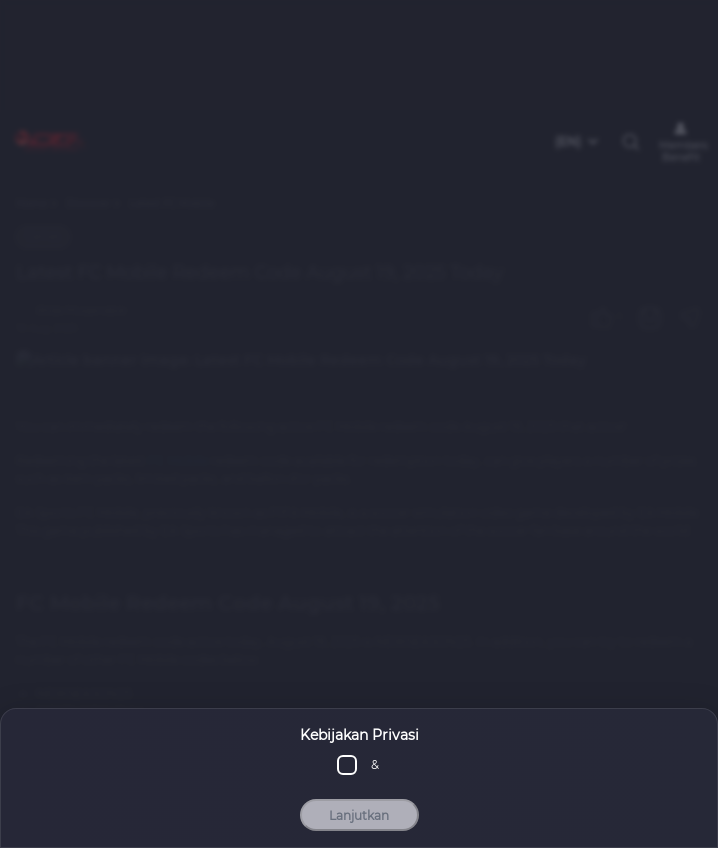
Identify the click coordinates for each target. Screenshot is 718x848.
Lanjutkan (359, 815)
